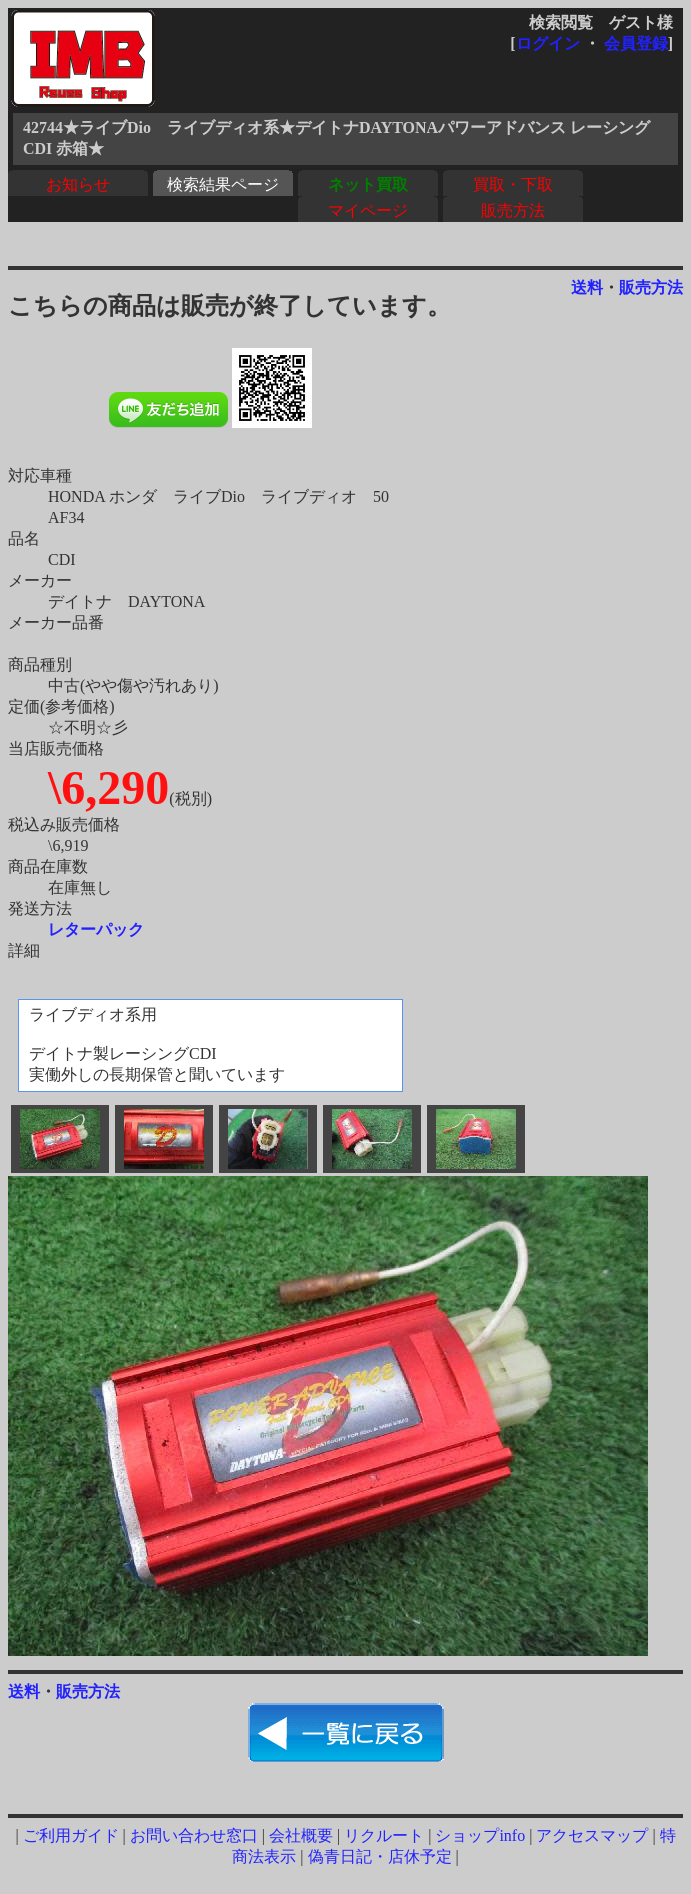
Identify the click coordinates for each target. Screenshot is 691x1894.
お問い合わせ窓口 (194, 1835)
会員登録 (636, 43)
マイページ (368, 210)
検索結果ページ (223, 184)
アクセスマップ (592, 1835)
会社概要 (301, 1835)
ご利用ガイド (71, 1835)
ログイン (548, 43)
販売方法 (513, 210)
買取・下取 (513, 184)
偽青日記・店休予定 (380, 1856)
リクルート (384, 1835)
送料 (587, 287)
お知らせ (78, 184)
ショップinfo (480, 1835)
